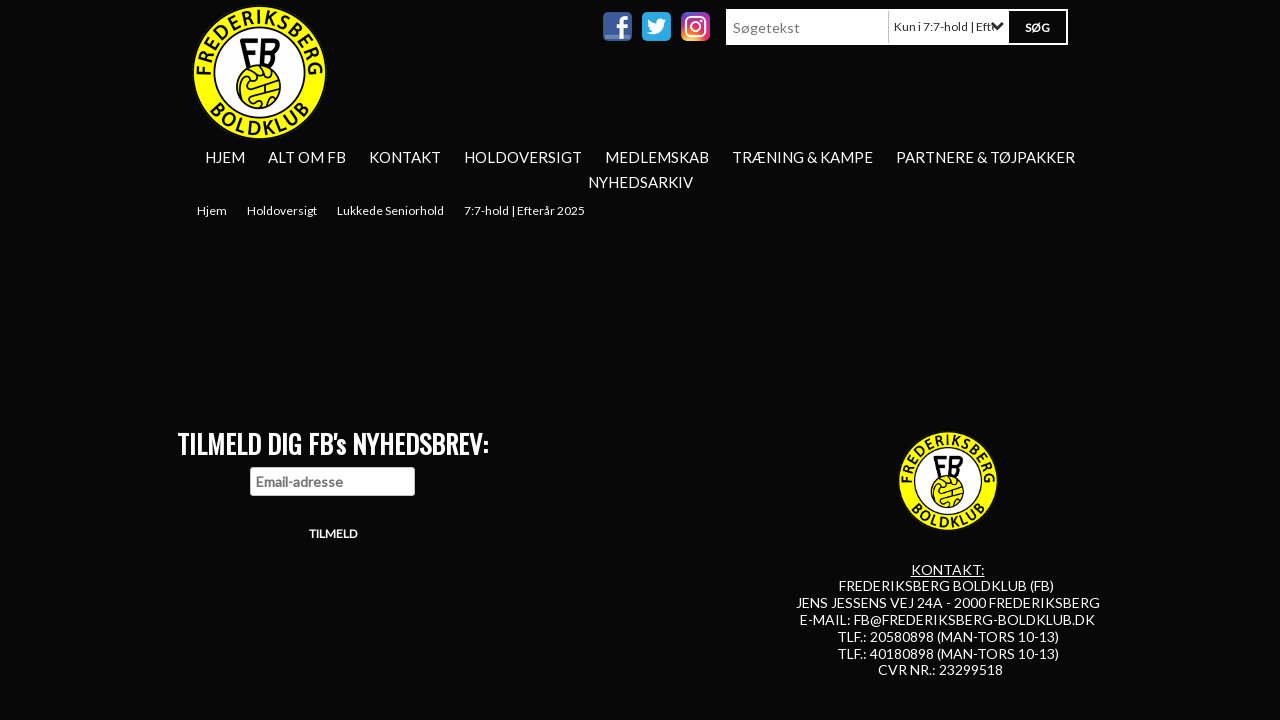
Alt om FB (307, 157)
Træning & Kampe (802, 157)
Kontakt (405, 157)
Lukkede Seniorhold (390, 210)
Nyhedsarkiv (640, 182)
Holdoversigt (523, 157)
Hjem (225, 157)
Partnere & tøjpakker (985, 157)
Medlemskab (657, 157)
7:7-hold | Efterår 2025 (524, 210)
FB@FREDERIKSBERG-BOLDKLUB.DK (974, 619)
